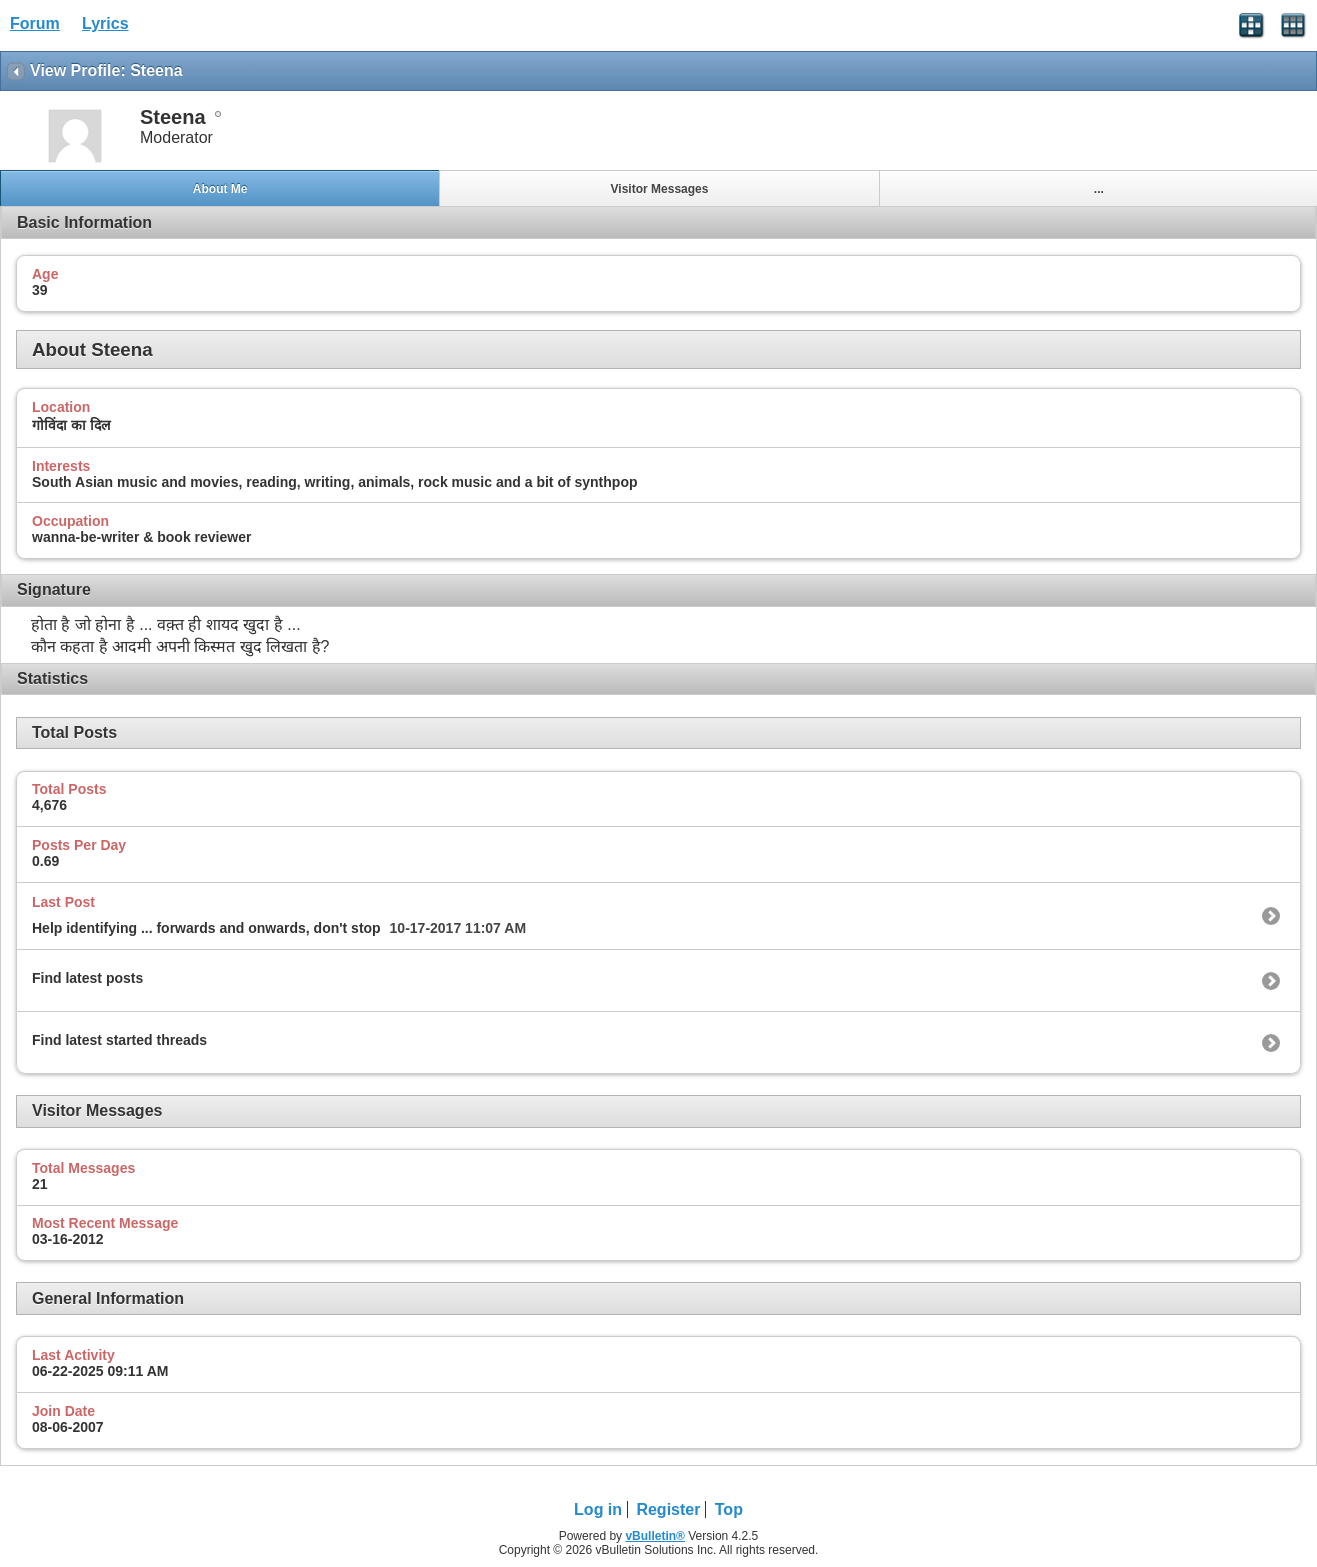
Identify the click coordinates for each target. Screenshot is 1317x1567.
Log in (598, 1509)
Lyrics (105, 23)
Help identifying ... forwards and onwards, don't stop (206, 928)
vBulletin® (655, 1536)
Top (729, 1509)
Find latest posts (87, 978)
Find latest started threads (119, 1040)
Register (668, 1509)
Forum (35, 23)
